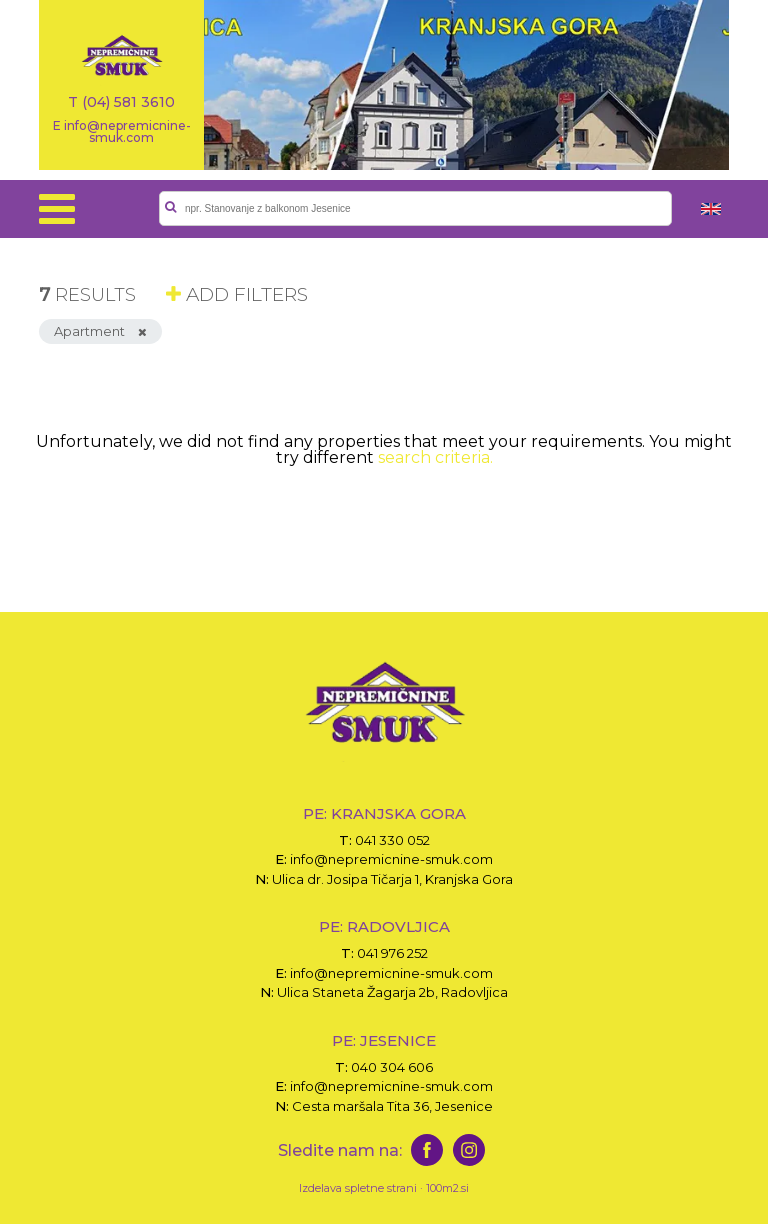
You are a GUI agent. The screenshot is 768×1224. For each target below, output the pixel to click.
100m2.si (447, 1188)
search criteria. (435, 457)
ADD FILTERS (237, 294)
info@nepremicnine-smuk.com (391, 859)
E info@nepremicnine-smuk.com (122, 131)
